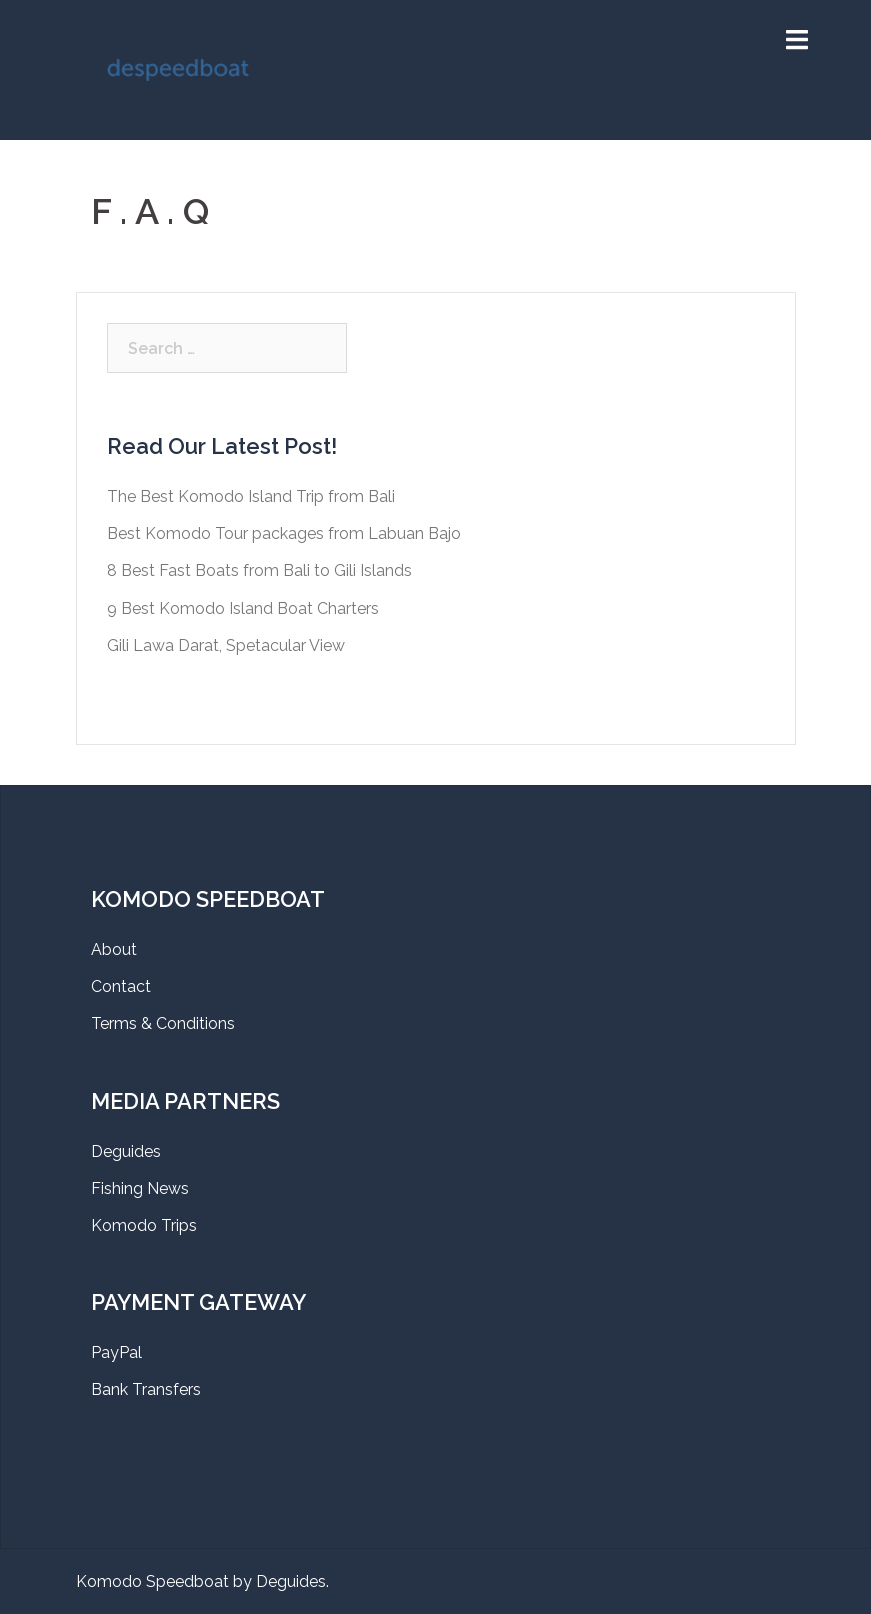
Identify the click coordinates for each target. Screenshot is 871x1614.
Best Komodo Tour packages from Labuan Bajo (284, 533)
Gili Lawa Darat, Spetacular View (226, 645)
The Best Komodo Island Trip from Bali (251, 496)
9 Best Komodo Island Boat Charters (243, 608)
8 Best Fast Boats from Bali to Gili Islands (259, 570)
